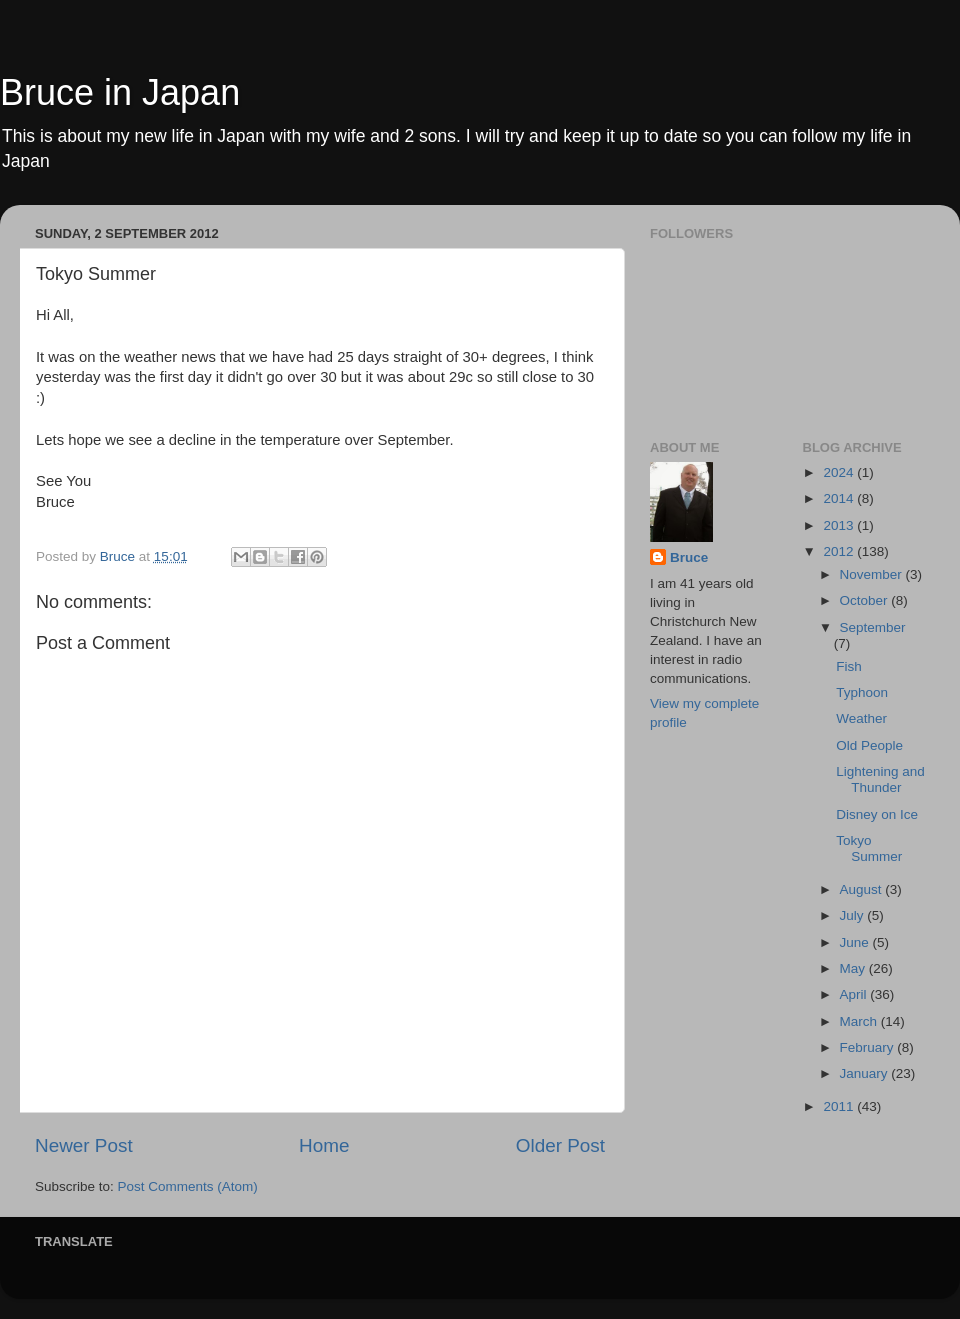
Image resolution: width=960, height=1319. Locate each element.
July (854, 915)
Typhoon (862, 692)
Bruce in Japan (120, 92)
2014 (840, 498)
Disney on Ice (877, 814)
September (873, 627)
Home (324, 1145)
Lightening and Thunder (880, 779)
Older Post (560, 1145)
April (855, 994)
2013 (840, 525)
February (869, 1047)
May (854, 968)
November (873, 574)
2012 (840, 551)
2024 (840, 472)
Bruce (689, 557)
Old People (869, 745)
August (863, 889)
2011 (840, 1106)
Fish (849, 666)
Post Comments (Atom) (188, 1186)
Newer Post (84, 1145)
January (866, 1073)
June (856, 942)
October (866, 600)
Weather (861, 718)
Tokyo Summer (869, 848)
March (860, 1021)
